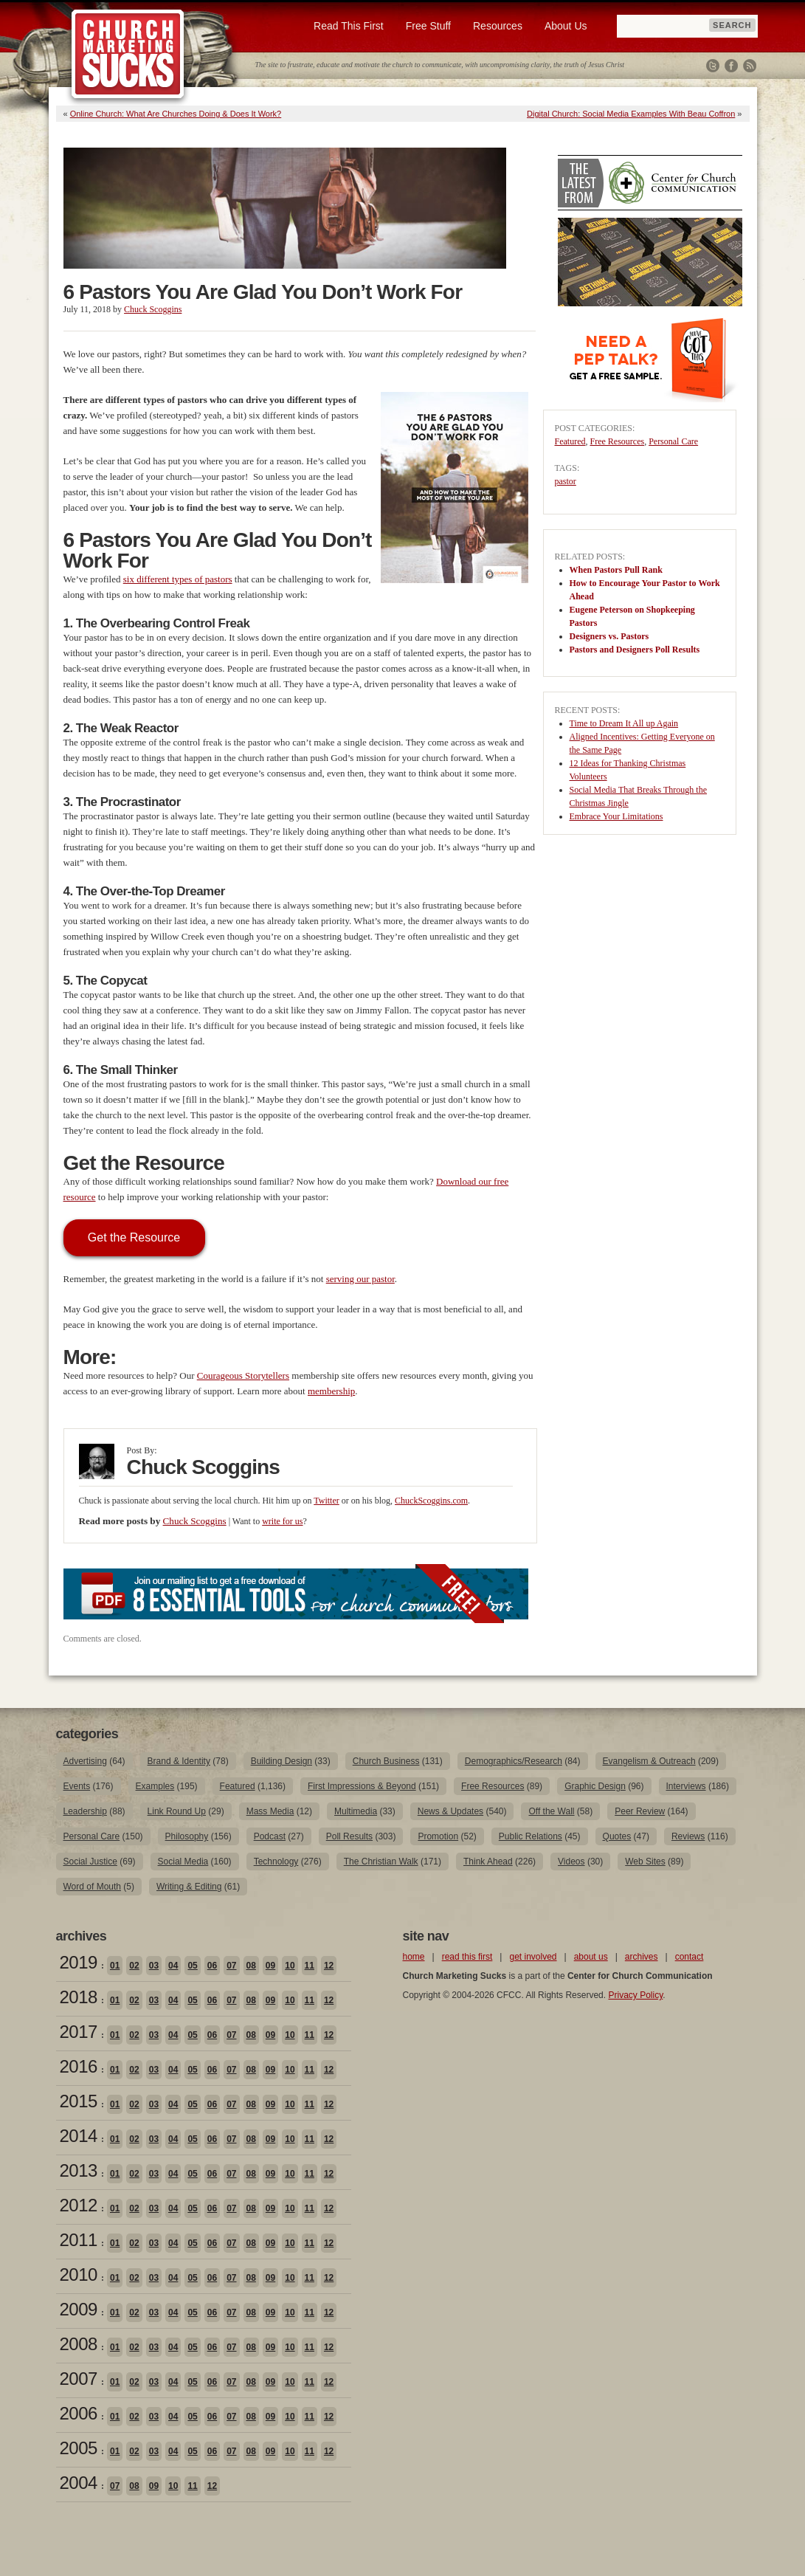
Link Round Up (177, 1811)
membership (331, 1391)
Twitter (712, 65)
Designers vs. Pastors (609, 636)
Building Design (281, 1761)
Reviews (688, 1836)
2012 (78, 2205)
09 (270, 1965)
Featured (570, 441)
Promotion (438, 1836)
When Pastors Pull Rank (616, 570)
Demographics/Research (513, 1761)
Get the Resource (134, 1237)
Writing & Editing (188, 1886)
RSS (749, 65)
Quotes (617, 1836)
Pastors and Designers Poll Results (635, 649)
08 (251, 1965)
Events (77, 1786)
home (414, 1957)
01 (115, 1965)
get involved (532, 1957)
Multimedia (355, 1811)
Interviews (686, 1786)
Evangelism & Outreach (649, 1761)
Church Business (386, 1761)
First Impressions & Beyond (362, 1786)
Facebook (731, 65)
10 (289, 1965)
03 (154, 1965)
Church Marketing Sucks (128, 54)
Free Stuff (428, 26)
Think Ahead (488, 1861)
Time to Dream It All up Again (624, 723)
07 (231, 1965)
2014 (78, 2136)
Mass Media (270, 1811)
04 (173, 1965)
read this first (467, 1957)
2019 (78, 1962)
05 (192, 1965)
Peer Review (640, 1811)
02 (134, 1965)
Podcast (270, 1836)
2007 (78, 2379)
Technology (276, 1861)
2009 (78, 2309)
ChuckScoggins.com (431, 1500)
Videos (571, 1861)
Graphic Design (595, 1786)
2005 (78, 2448)
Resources (497, 26)
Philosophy (187, 1836)
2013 (78, 2170)
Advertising (85, 1761)
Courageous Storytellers (243, 1375)
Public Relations (530, 1836)
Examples (155, 1786)
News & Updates (450, 1811)
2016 (78, 2066)
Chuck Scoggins (153, 309)
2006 (78, 2413)
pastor (565, 481)
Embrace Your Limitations (616, 816)
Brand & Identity (179, 1761)
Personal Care (673, 441)
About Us (566, 26)
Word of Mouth (92, 1886)
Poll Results (349, 1836)
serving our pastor (360, 1278)
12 (329, 1965)
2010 (78, 2274)
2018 (78, 1997)
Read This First (349, 26)
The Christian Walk (381, 1861)
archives (641, 1957)
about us (591, 1957)
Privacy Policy (635, 1995)
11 (309, 1965)
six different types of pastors (177, 579)
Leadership (85, 1811)
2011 (78, 2240)
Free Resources (617, 441)
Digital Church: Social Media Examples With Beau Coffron (631, 113)
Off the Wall (551, 1811)
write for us (282, 1521)
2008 (78, 2344)
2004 (78, 2483)
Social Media (183, 1861)
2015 (78, 2101)
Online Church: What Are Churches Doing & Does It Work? (176, 113)
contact (689, 1957)
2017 (78, 2032)
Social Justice (90, 1861)
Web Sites (645, 1861)
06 (212, 1965)
